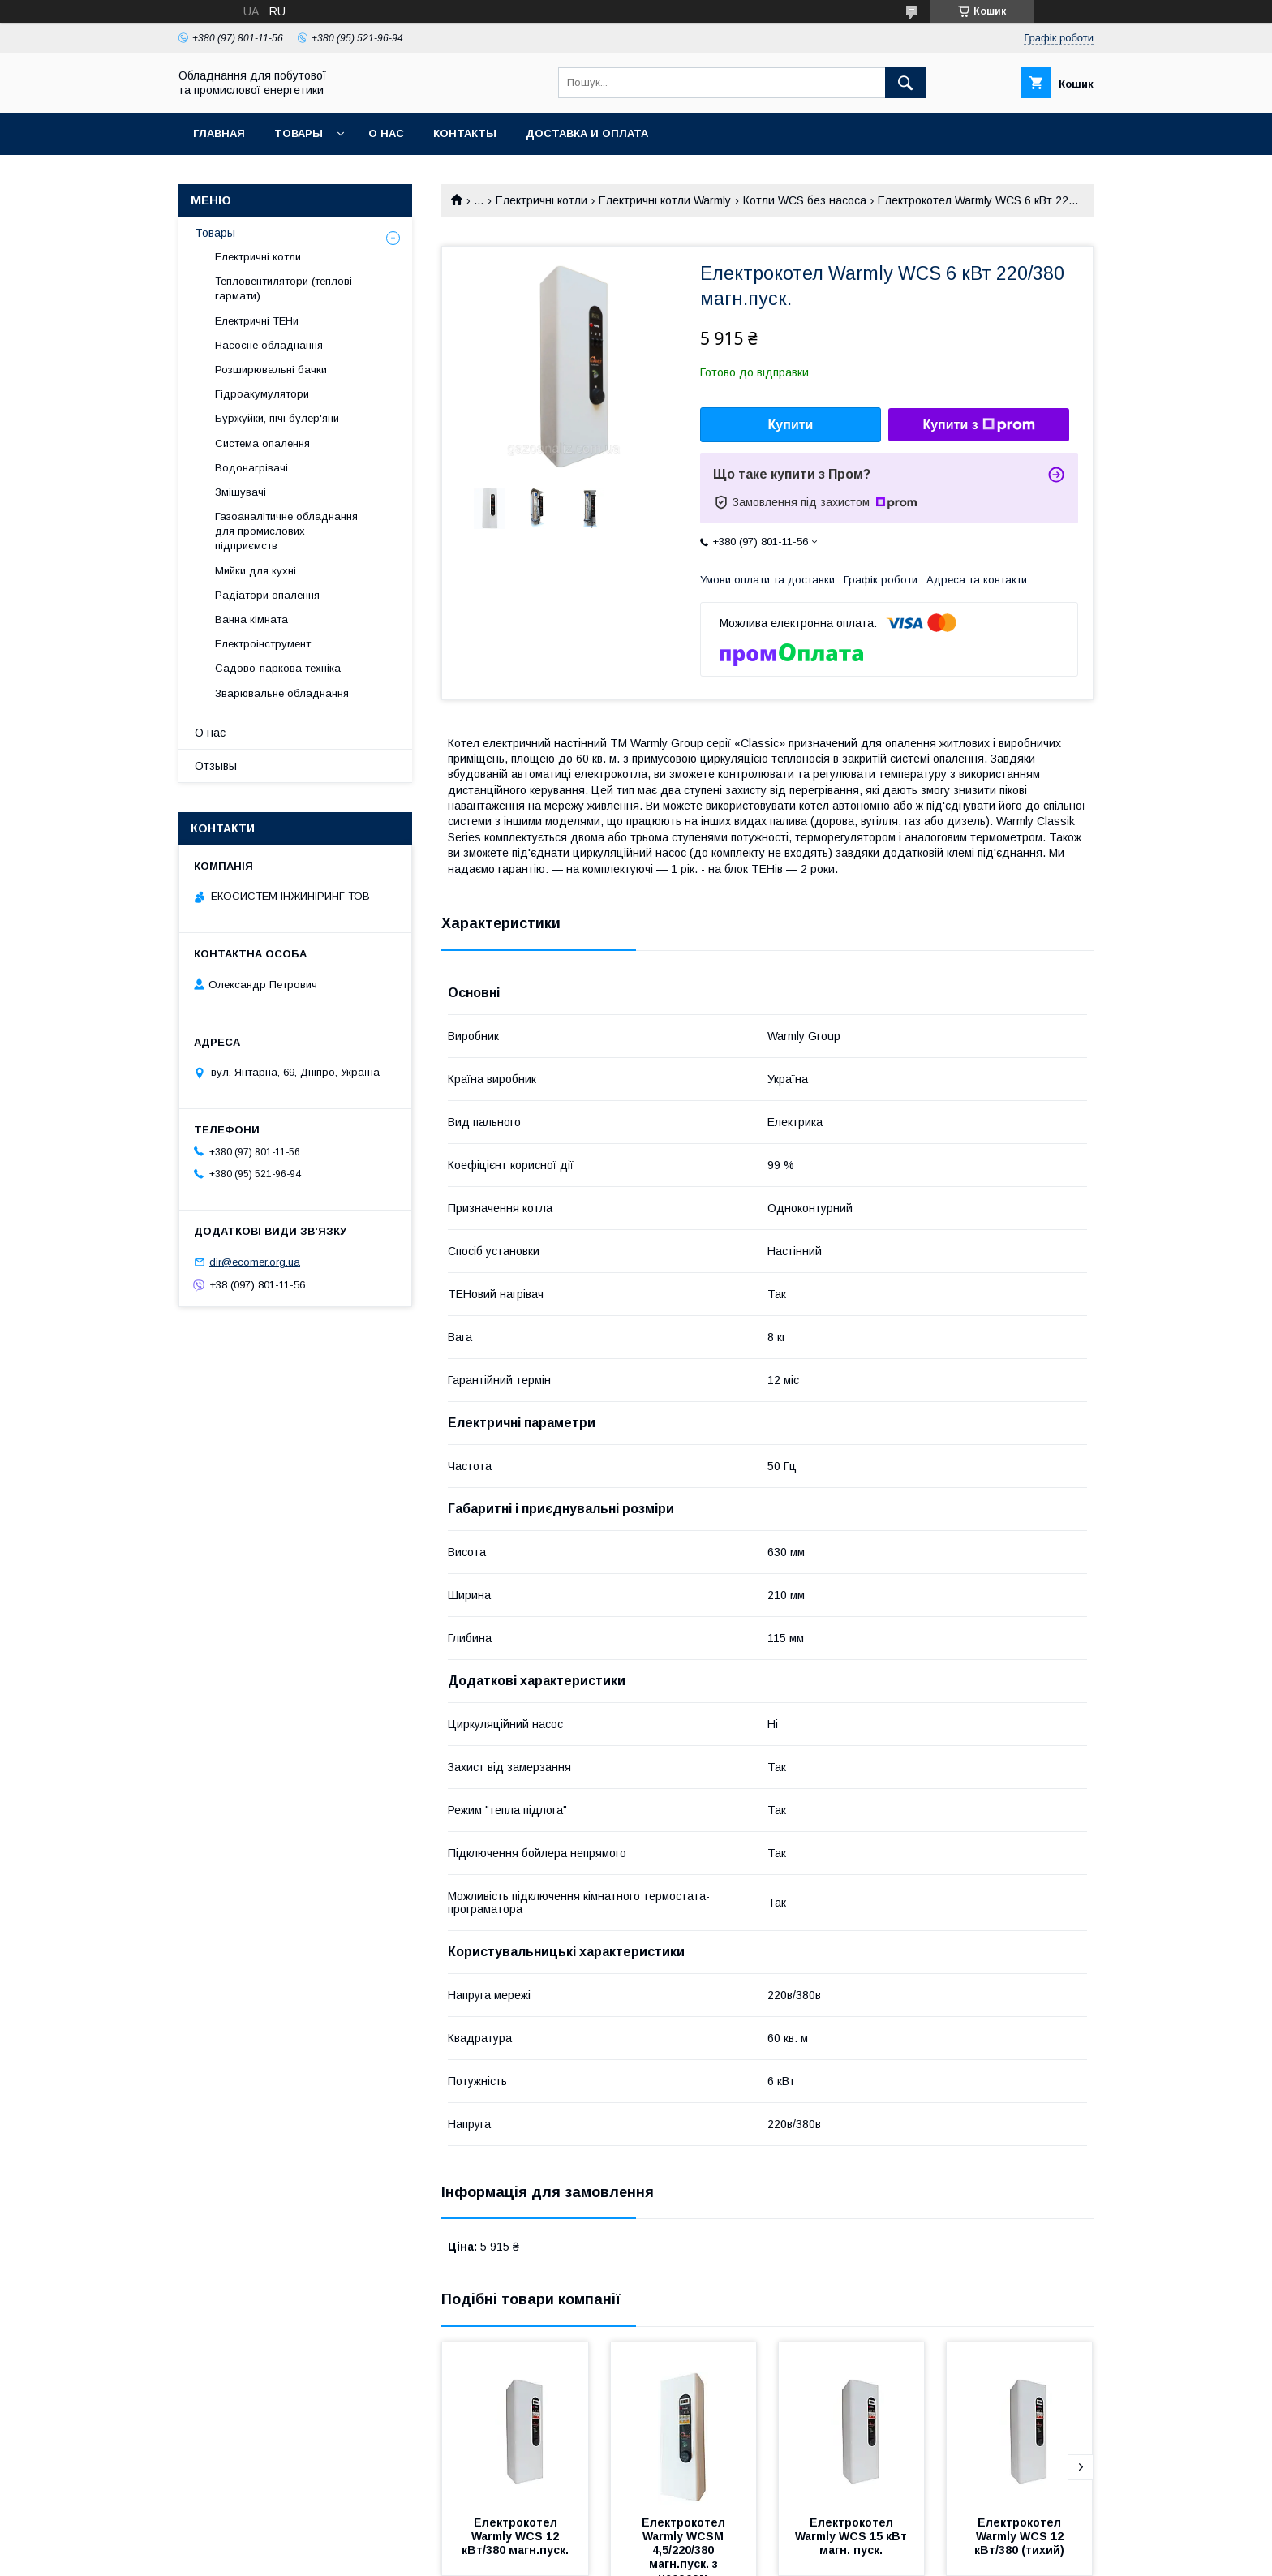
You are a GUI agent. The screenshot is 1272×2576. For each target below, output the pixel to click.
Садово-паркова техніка (278, 668)
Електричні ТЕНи (257, 321)
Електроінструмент (263, 644)
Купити (791, 425)
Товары (298, 133)
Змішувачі (240, 492)
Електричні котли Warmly (665, 200)
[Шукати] (905, 82)
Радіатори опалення (267, 595)
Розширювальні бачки (271, 369)
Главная (219, 133)
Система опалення (262, 443)
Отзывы (216, 765)
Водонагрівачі (251, 468)
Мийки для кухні (255, 571)
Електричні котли (541, 200)
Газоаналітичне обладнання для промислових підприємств (286, 531)
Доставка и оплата (587, 133)
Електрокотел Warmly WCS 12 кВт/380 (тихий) (1020, 2536)
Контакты (464, 133)
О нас (386, 133)
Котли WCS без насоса (804, 200)
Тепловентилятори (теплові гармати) (283, 288)
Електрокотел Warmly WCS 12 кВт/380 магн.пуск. (515, 2536)
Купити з (978, 425)
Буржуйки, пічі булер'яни (277, 418)
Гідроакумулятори (262, 394)
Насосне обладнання (269, 345)
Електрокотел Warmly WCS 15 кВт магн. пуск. (852, 2536)
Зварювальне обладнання (282, 693)
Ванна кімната (251, 619)
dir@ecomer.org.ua (254, 1262)
